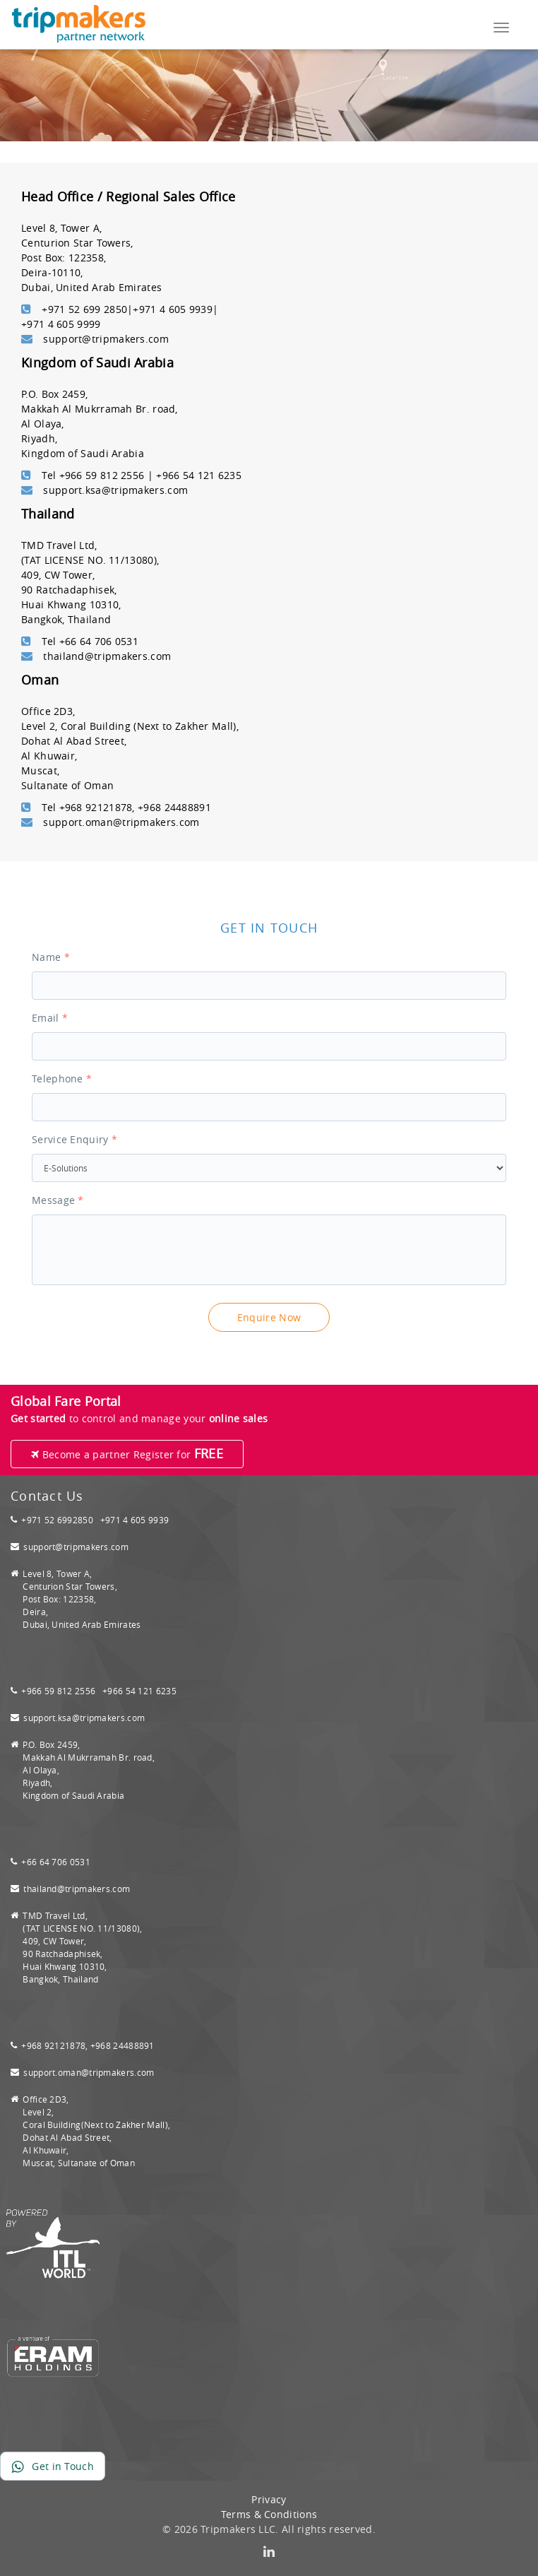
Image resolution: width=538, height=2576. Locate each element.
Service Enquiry (74, 1139)
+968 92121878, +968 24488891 (87, 2045)
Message (58, 1200)
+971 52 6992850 (57, 1519)
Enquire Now (269, 1317)
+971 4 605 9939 (134, 1519)
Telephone (62, 1078)
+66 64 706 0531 (55, 1861)
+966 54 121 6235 (139, 1690)
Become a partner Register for (127, 1453)
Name (51, 957)
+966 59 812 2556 (59, 1690)
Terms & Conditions (269, 2514)
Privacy (268, 2499)
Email (50, 1017)
